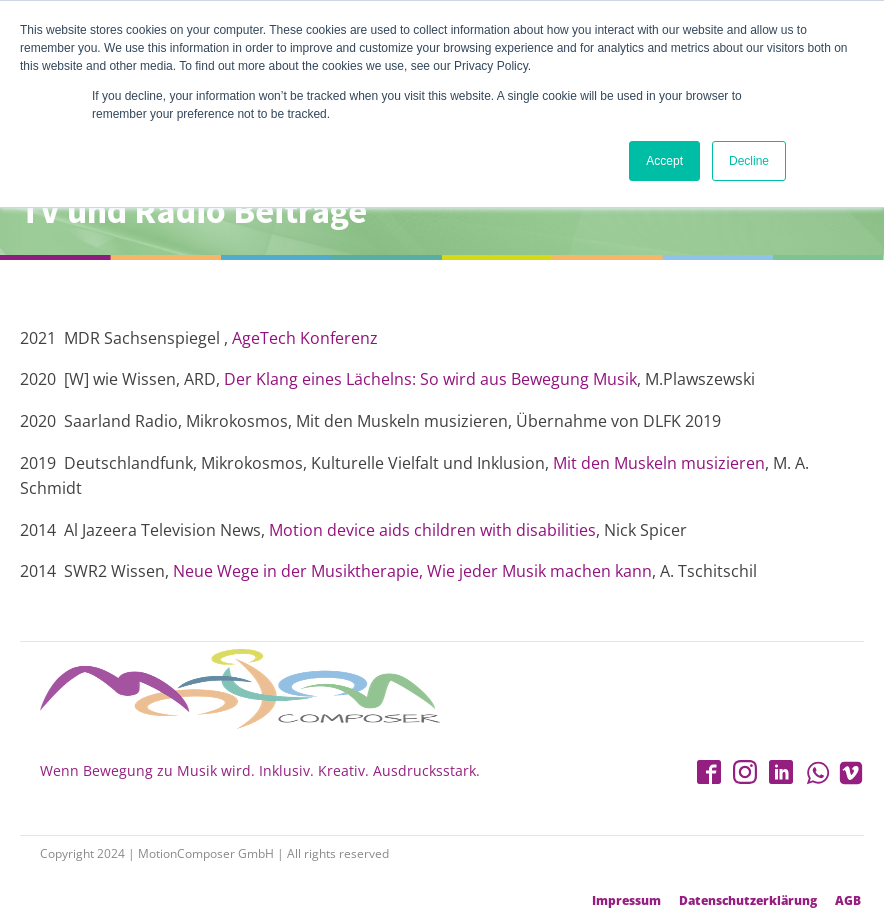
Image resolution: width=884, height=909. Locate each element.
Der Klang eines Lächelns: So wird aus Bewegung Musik (430, 379)
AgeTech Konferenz (305, 338)
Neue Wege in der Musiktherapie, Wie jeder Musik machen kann (412, 571)
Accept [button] (664, 161)
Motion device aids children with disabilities (432, 530)
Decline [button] (749, 161)
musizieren (723, 463)
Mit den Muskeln (617, 463)
